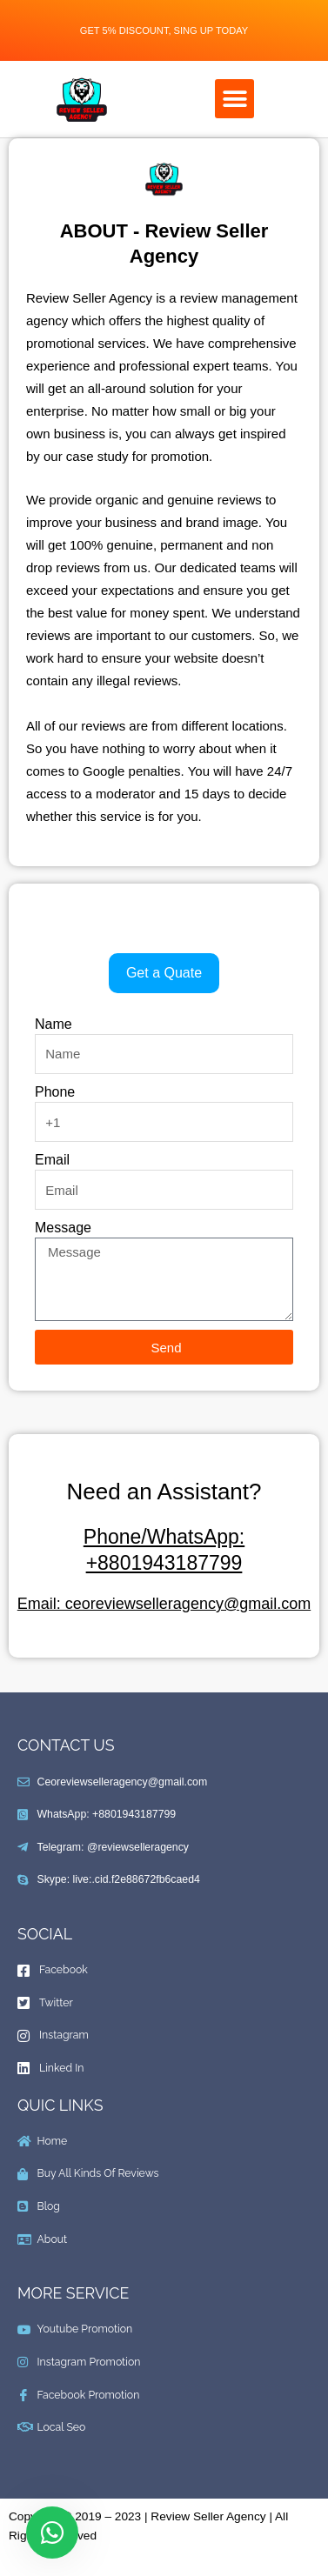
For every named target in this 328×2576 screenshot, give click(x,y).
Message (63, 1227)
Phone (55, 1091)
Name (53, 1024)
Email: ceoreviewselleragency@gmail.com (164, 1603)
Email (52, 1159)
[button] (234, 98)
